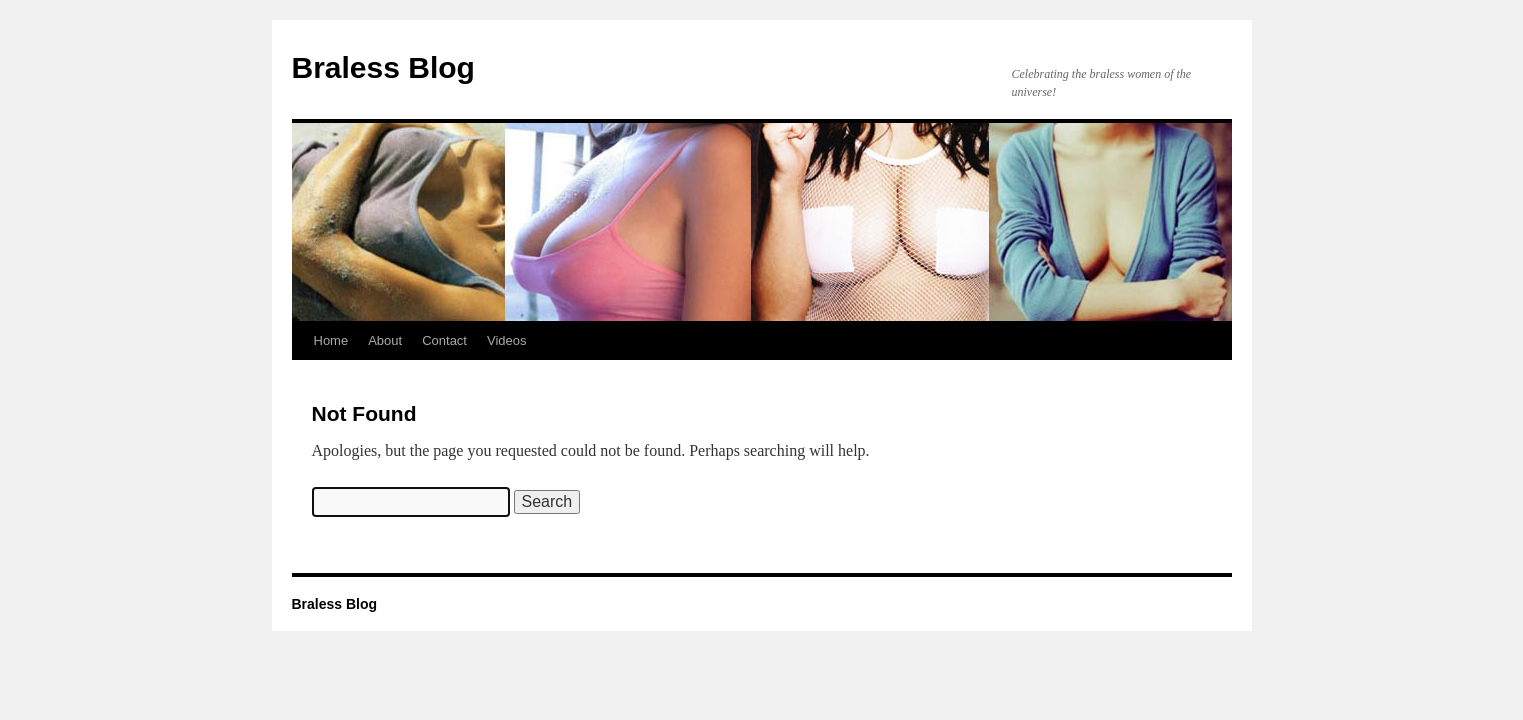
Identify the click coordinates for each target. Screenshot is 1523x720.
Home (331, 340)
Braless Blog (383, 67)
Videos (507, 340)
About (385, 340)
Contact (444, 340)
